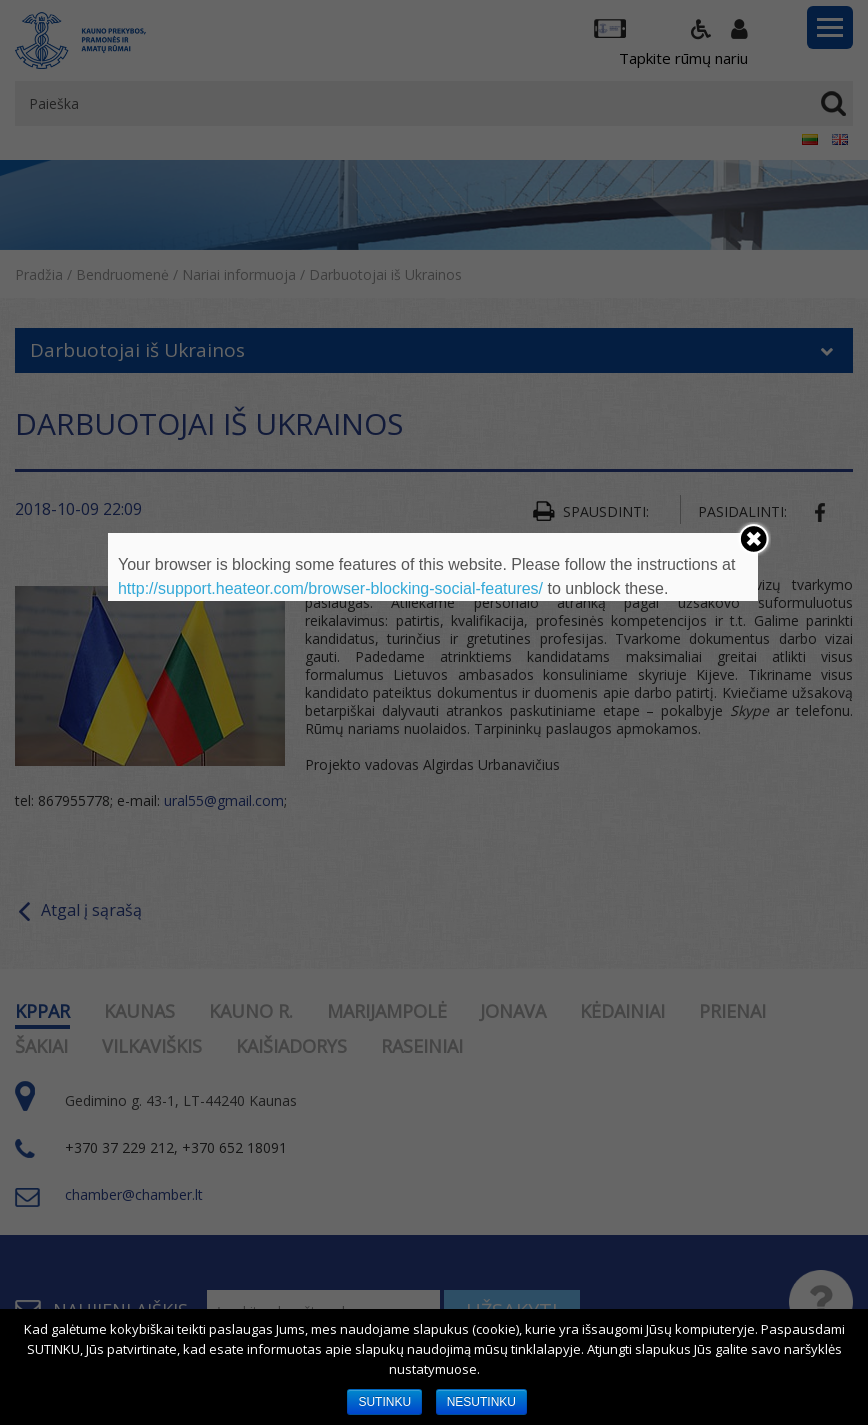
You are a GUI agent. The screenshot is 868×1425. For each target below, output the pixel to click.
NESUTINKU (481, 1402)
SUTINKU (384, 1402)
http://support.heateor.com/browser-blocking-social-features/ (330, 588)
